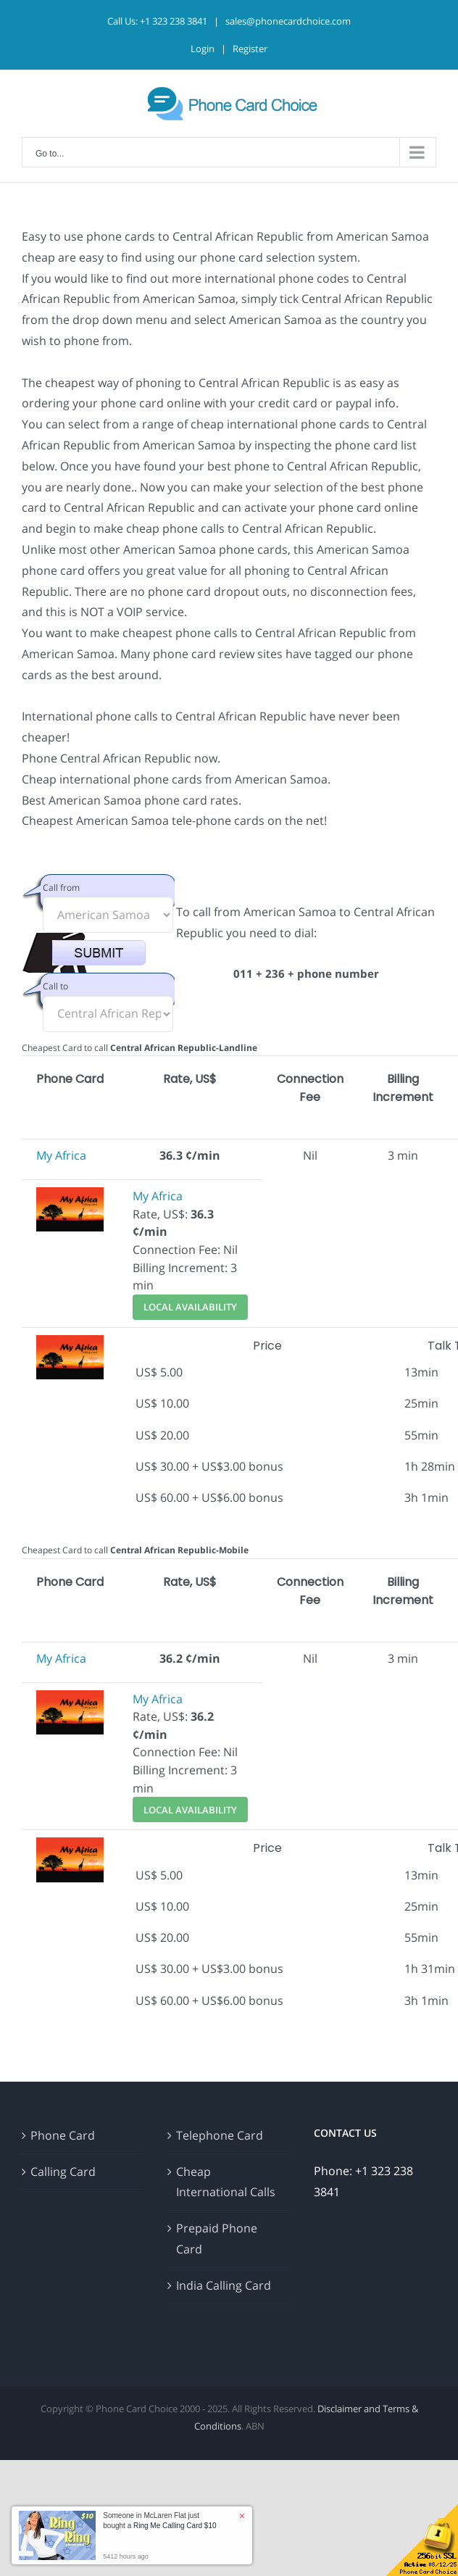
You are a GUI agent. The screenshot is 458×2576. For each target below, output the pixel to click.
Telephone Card (219, 2135)
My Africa (61, 1155)
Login (203, 48)
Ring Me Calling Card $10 (175, 2526)
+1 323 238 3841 (173, 21)
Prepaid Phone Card (216, 2238)
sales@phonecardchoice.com (288, 21)
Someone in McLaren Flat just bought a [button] (159, 2520)
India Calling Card (223, 2285)
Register (250, 48)
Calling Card (63, 2172)
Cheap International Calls (225, 2182)
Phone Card (62, 2135)
